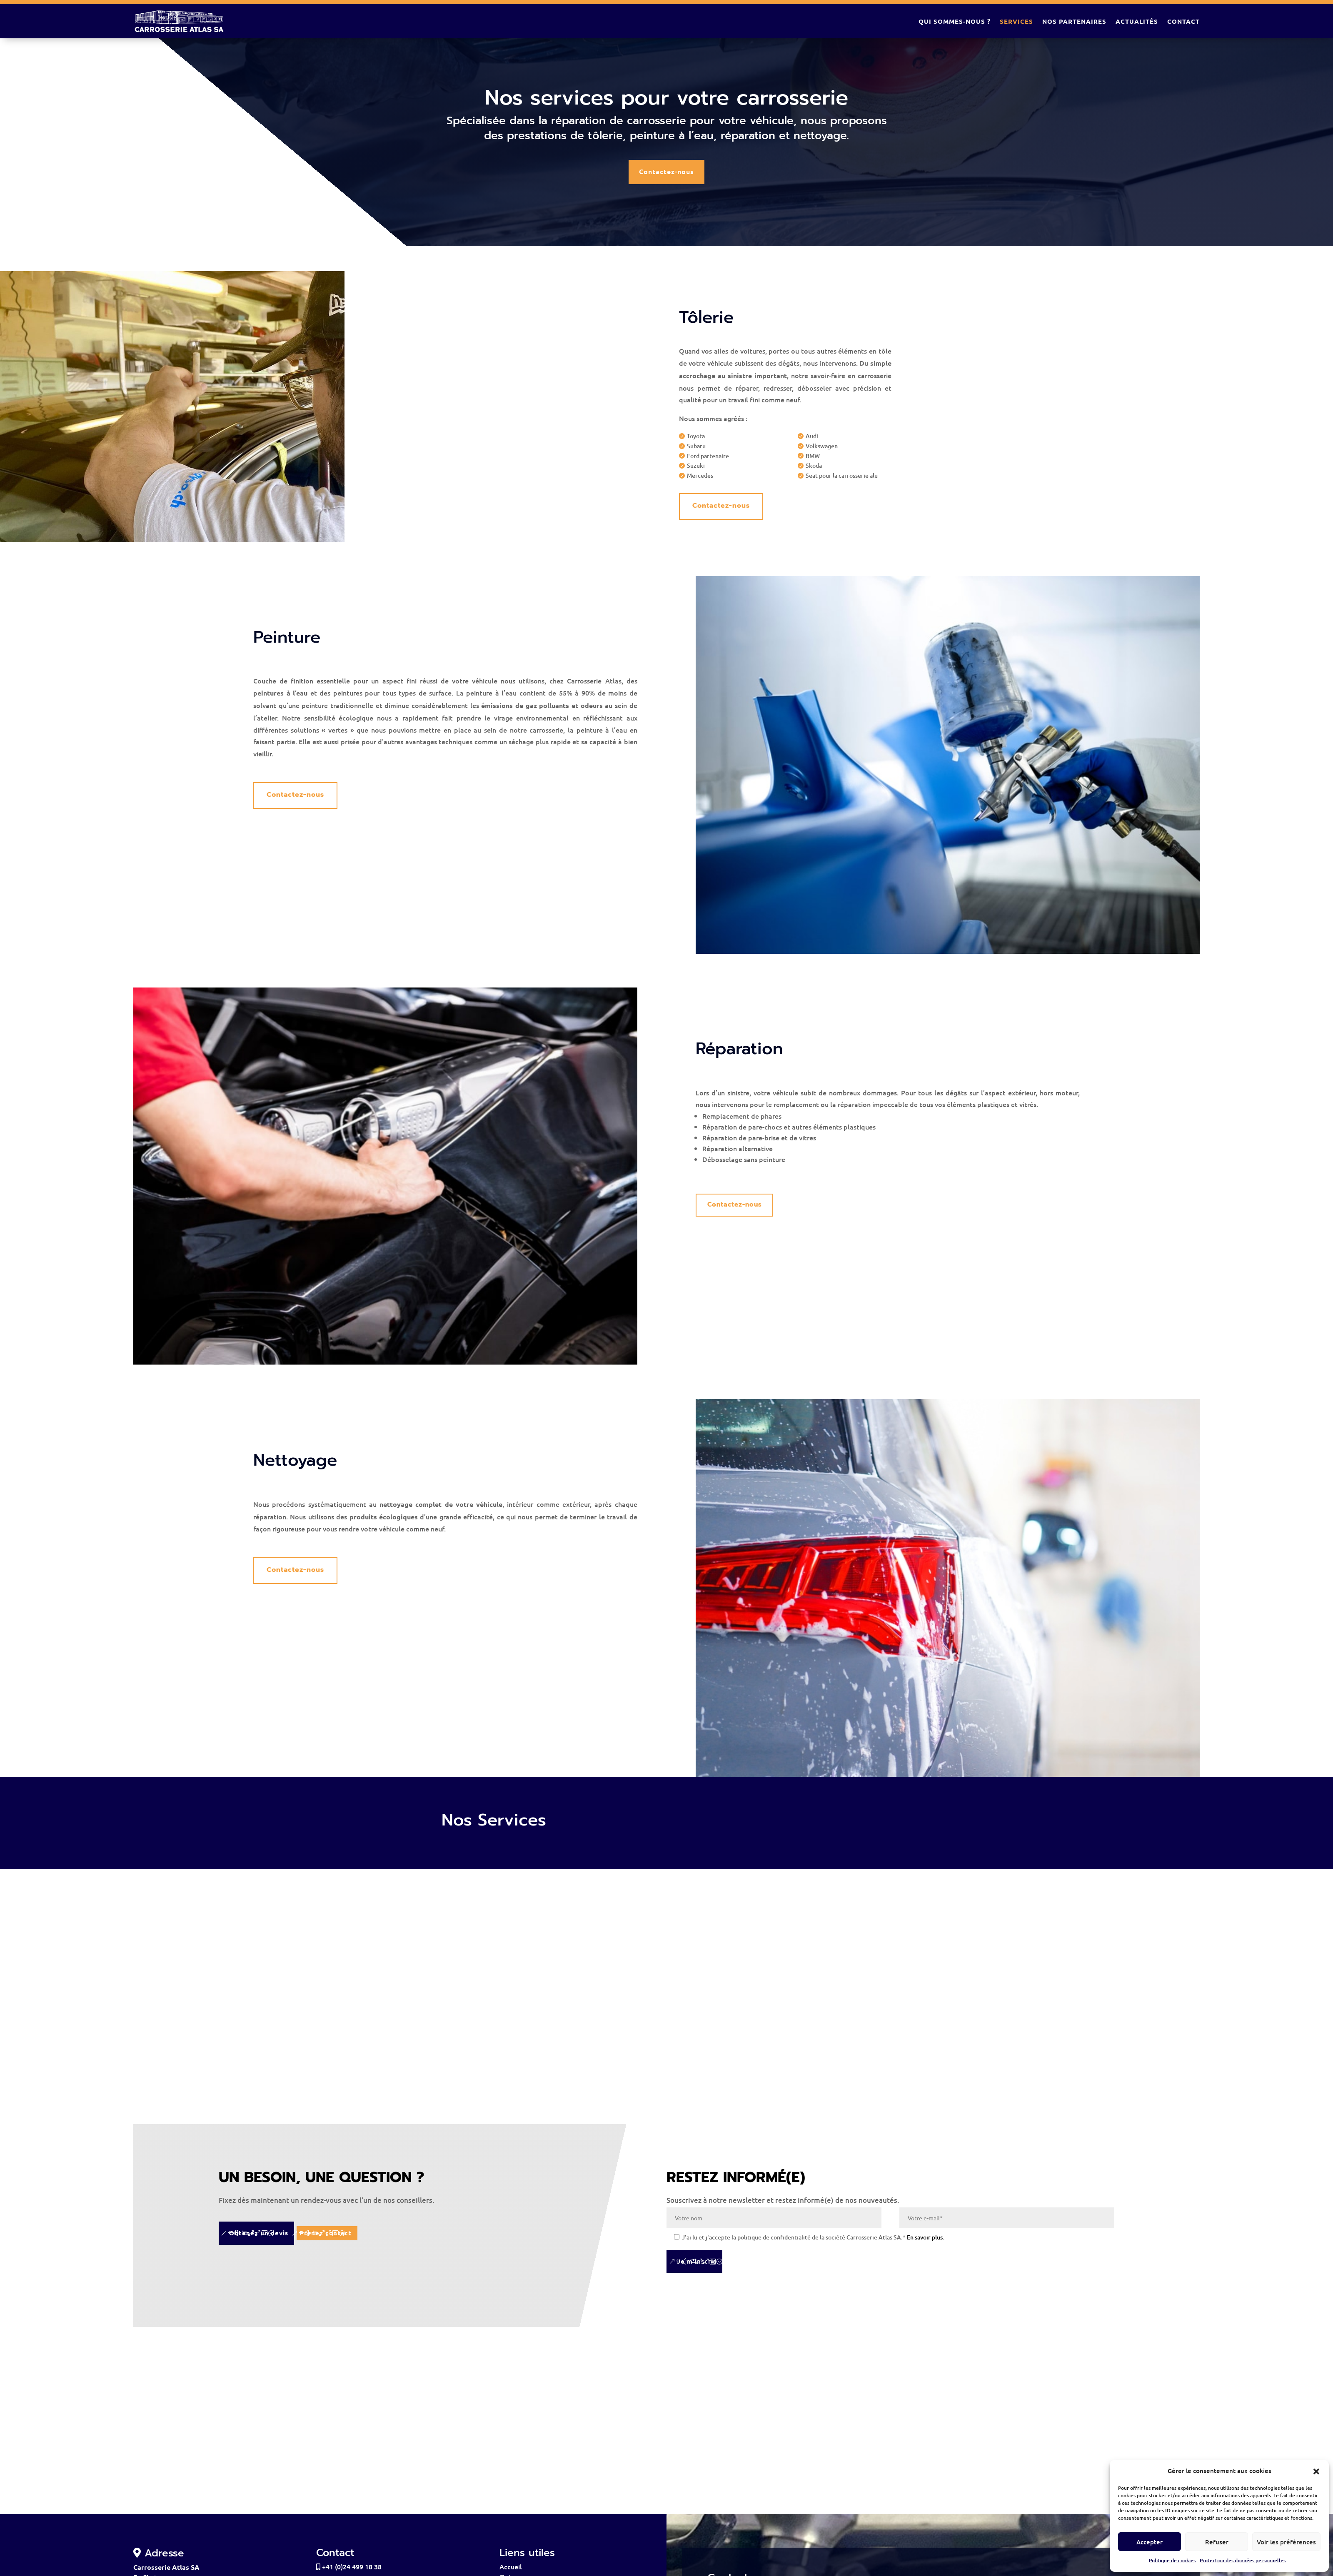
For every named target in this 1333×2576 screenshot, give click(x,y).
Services (1016, 21)
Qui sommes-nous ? (955, 21)
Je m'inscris (696, 2266)
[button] (1316, 2471)
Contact (1183, 21)
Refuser (1216, 2542)
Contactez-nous (666, 171)
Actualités (1137, 21)
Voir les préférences (1286, 2542)
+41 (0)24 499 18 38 (349, 2571)
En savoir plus (925, 2242)
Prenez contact (353, 2236)
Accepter (1149, 2542)
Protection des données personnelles (1243, 2560)
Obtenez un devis (258, 2236)
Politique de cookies (1172, 2560)
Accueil (510, 2571)
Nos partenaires (1074, 21)
